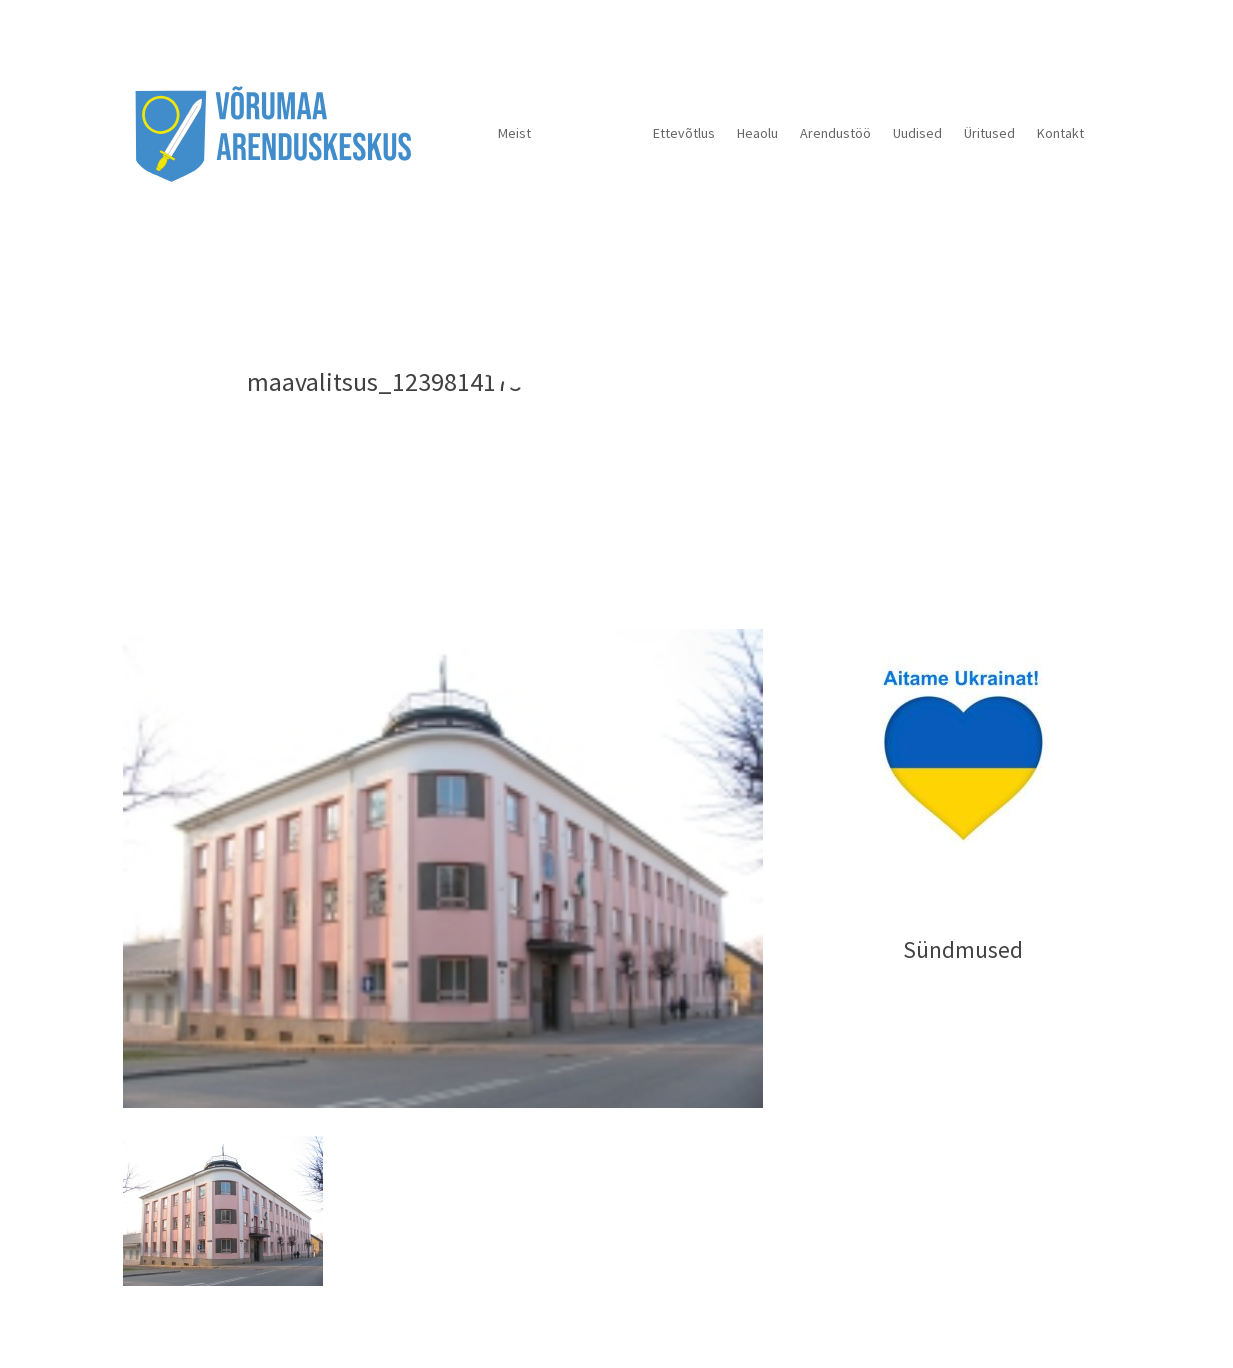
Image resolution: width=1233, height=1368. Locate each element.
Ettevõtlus (684, 133)
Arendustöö (835, 133)
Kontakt (1060, 133)
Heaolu (757, 133)
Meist (514, 133)
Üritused (989, 133)
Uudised (917, 133)
